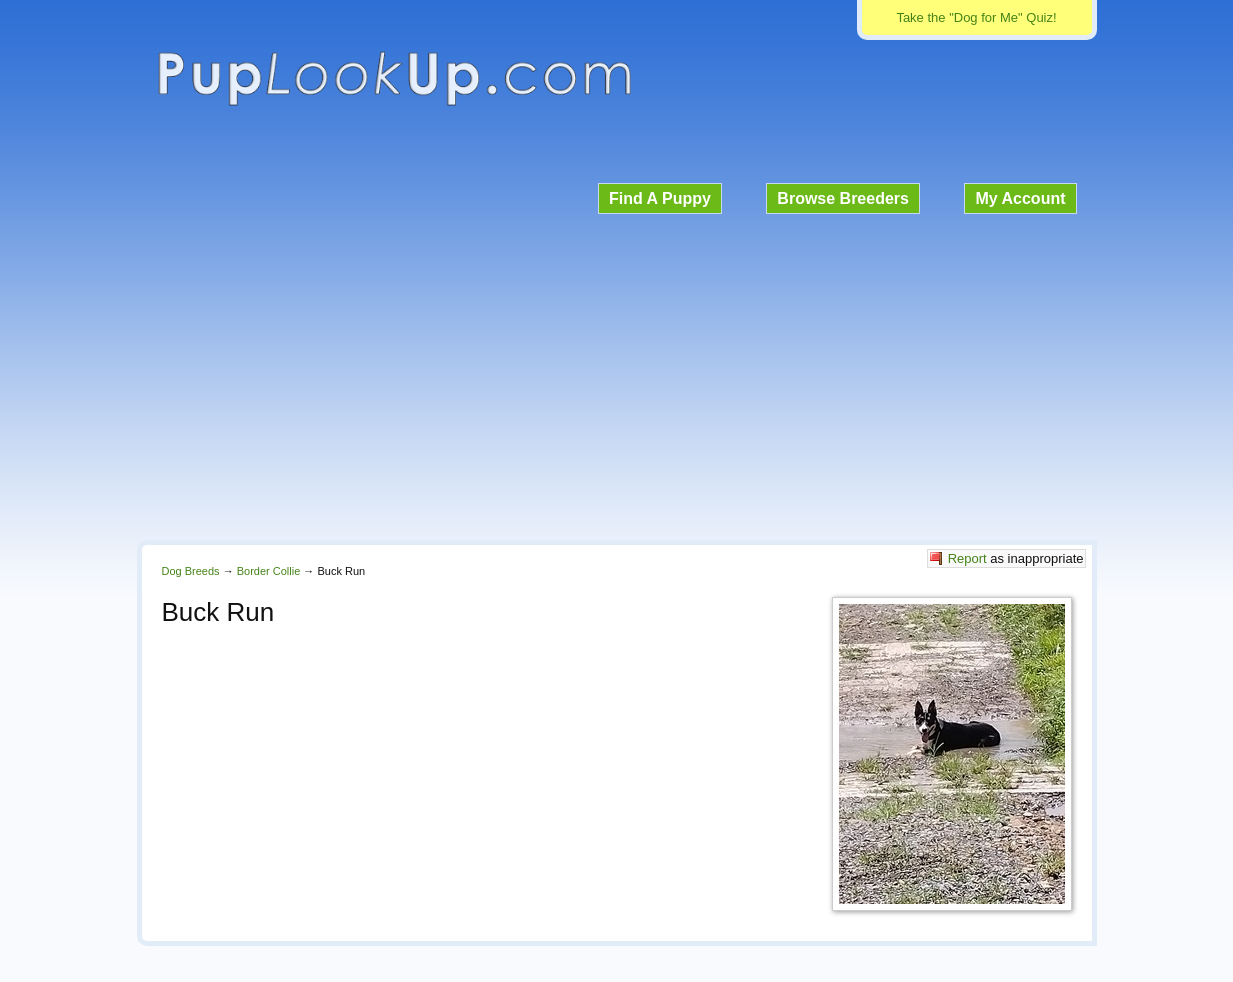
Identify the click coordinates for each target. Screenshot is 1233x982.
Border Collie (269, 571)
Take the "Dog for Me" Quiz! (976, 17)
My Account (1020, 198)
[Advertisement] (617, 374)
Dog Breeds (191, 571)
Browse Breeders (843, 198)
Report (967, 558)
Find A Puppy (660, 198)
